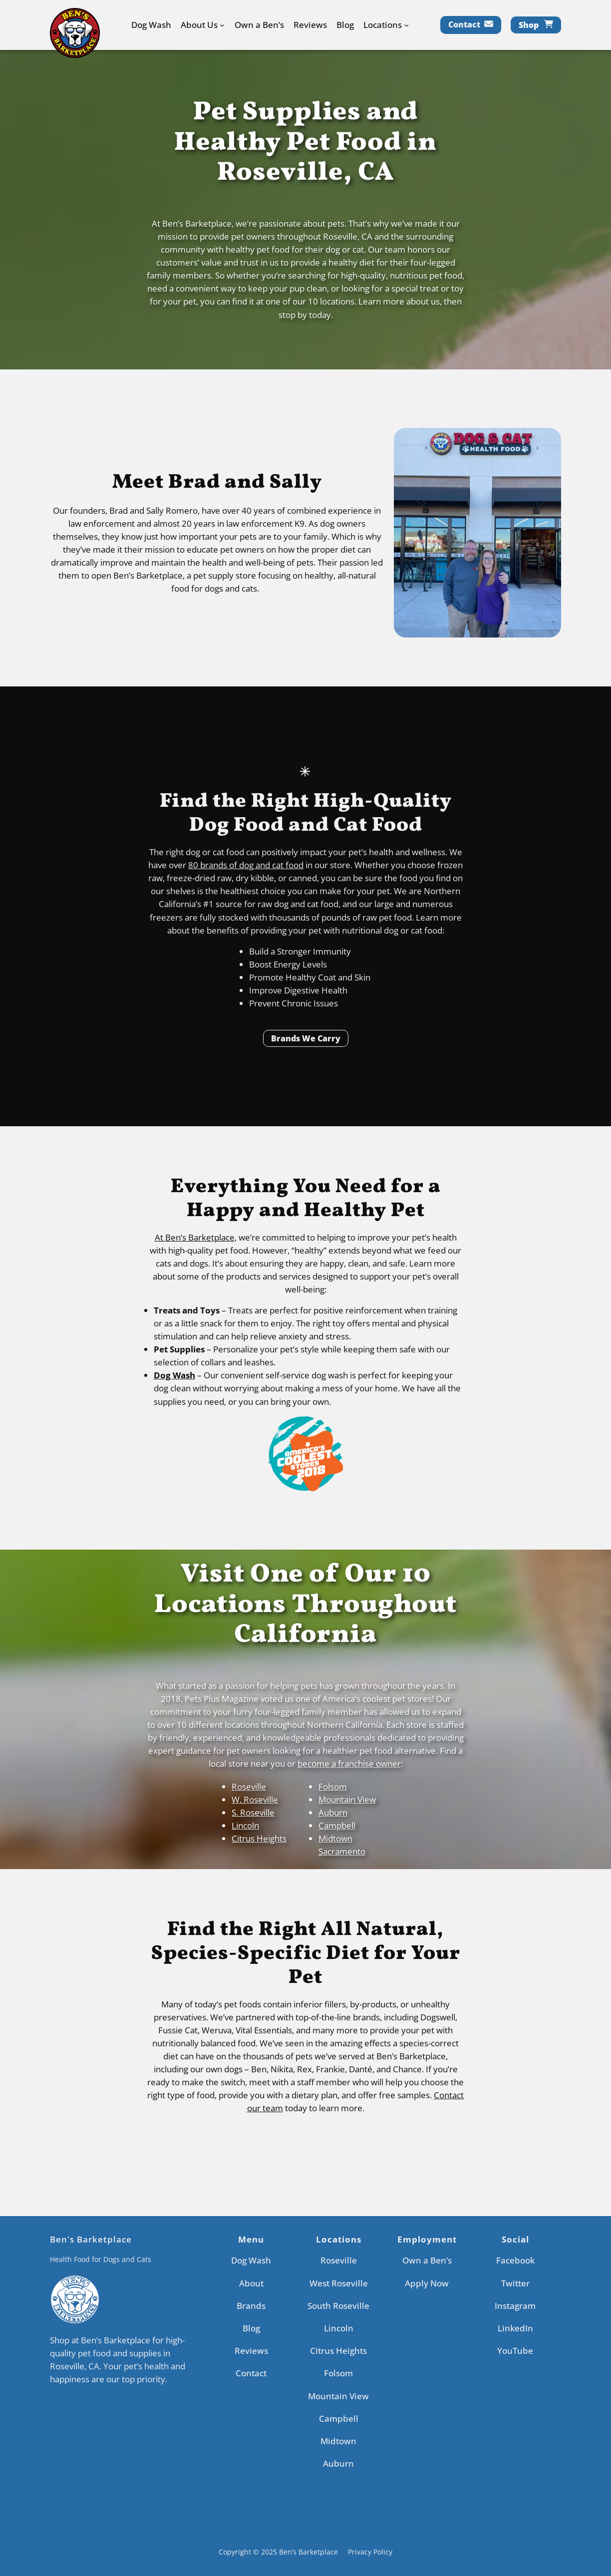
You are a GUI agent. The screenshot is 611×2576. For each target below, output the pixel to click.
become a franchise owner (349, 1763)
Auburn (332, 1812)
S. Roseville (253, 1812)
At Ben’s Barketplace (195, 1237)
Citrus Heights (259, 1838)
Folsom (332, 1786)
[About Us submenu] (222, 24)
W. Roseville (255, 1799)
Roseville (249, 1786)
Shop (529, 24)
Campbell (336, 1825)
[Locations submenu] (406, 24)
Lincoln (245, 1825)
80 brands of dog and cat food (246, 865)
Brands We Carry (305, 1038)
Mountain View (347, 1799)
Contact (464, 24)
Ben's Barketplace (91, 2239)
